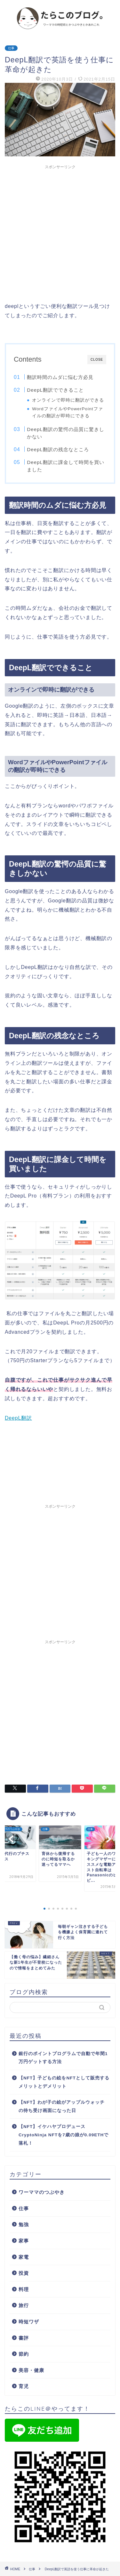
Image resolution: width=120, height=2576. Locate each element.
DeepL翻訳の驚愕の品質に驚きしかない (65, 433)
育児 (24, 2386)
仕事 (11, 48)
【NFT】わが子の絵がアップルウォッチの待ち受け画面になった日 (62, 2106)
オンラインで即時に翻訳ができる (68, 400)
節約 (24, 2354)
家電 (24, 2257)
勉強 (24, 2224)
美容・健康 (31, 2370)
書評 (24, 2338)
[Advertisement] (60, 232)
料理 (24, 2289)
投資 (24, 2273)
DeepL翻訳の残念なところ (58, 449)
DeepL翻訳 (18, 1418)
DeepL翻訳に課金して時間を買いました (65, 466)
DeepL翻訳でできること (55, 390)
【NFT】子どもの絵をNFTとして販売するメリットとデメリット (64, 2082)
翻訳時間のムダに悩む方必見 (60, 377)
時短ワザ (29, 2321)
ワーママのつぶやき (42, 2192)
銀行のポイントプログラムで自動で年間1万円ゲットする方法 (63, 2057)
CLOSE (97, 359)
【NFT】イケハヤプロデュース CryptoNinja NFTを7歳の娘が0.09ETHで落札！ (63, 2134)
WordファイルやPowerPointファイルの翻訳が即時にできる (67, 412)
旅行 (24, 2305)
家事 (24, 2240)
